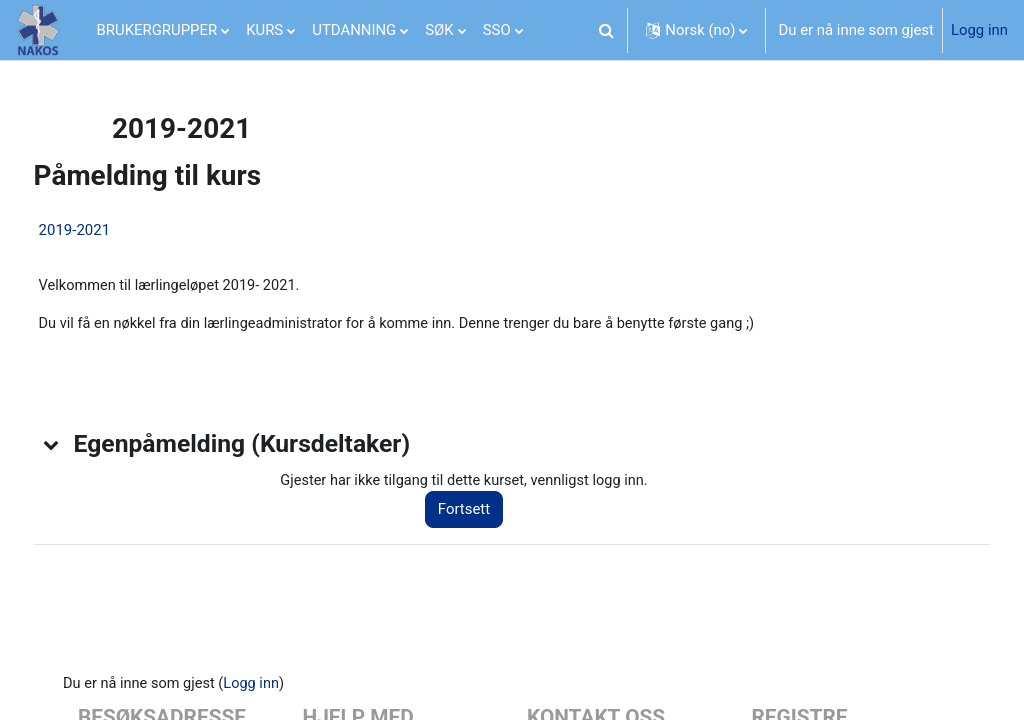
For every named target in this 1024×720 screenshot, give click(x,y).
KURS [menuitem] (264, 30)
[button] (606, 30)
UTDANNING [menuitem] (354, 30)
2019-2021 (112, 230)
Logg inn (979, 30)
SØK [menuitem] (439, 30)
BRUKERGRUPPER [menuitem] (157, 30)
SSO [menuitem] (497, 30)
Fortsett (487, 512)
